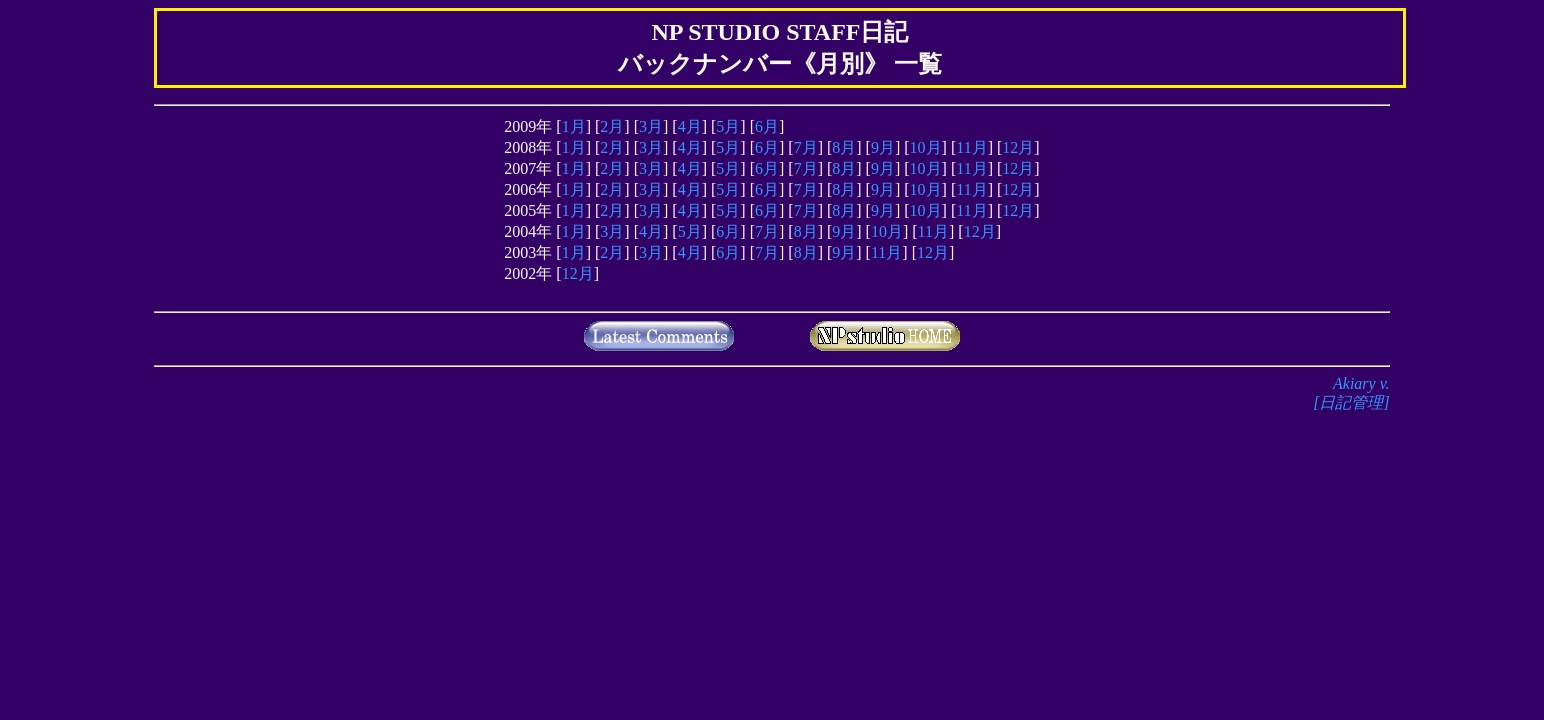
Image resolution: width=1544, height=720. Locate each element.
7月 (806, 147)
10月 (926, 147)
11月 (971, 147)
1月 (574, 126)
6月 (767, 126)
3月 (651, 126)
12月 (1018, 147)
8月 (844, 147)
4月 (690, 126)
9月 (883, 147)
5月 (728, 126)
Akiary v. (1361, 383)
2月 (612, 126)
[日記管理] (1351, 402)
